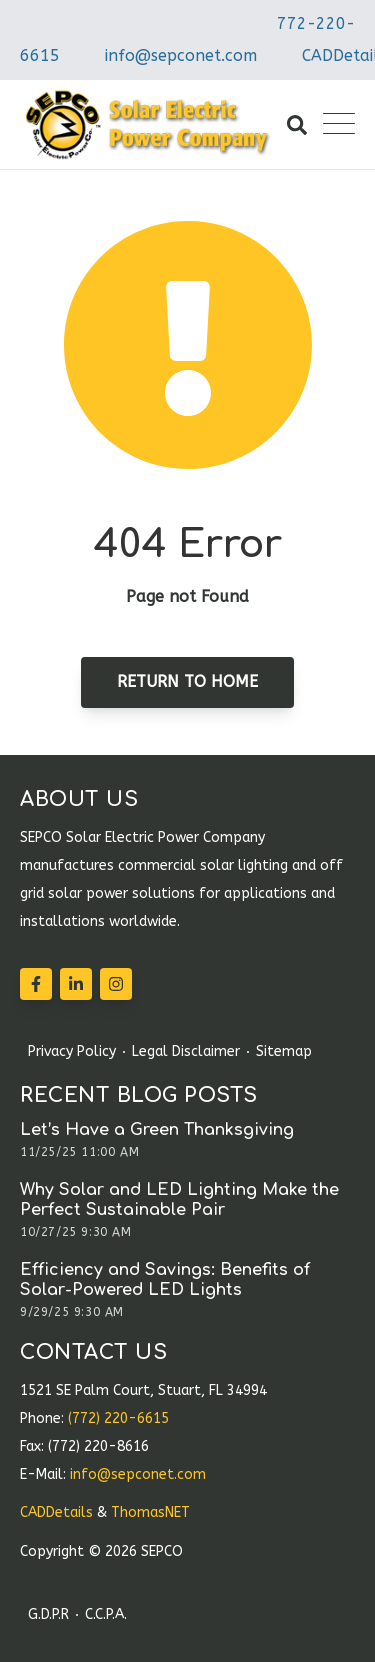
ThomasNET (150, 1512)
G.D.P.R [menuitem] (48, 1615)
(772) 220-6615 (118, 1418)
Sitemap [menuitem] (284, 1052)
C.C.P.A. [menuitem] (106, 1615)
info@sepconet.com (181, 55)
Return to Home (187, 681)
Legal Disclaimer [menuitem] (186, 1052)
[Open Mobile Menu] (339, 125)
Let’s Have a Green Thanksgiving (157, 1130)
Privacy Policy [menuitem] (72, 1052)
